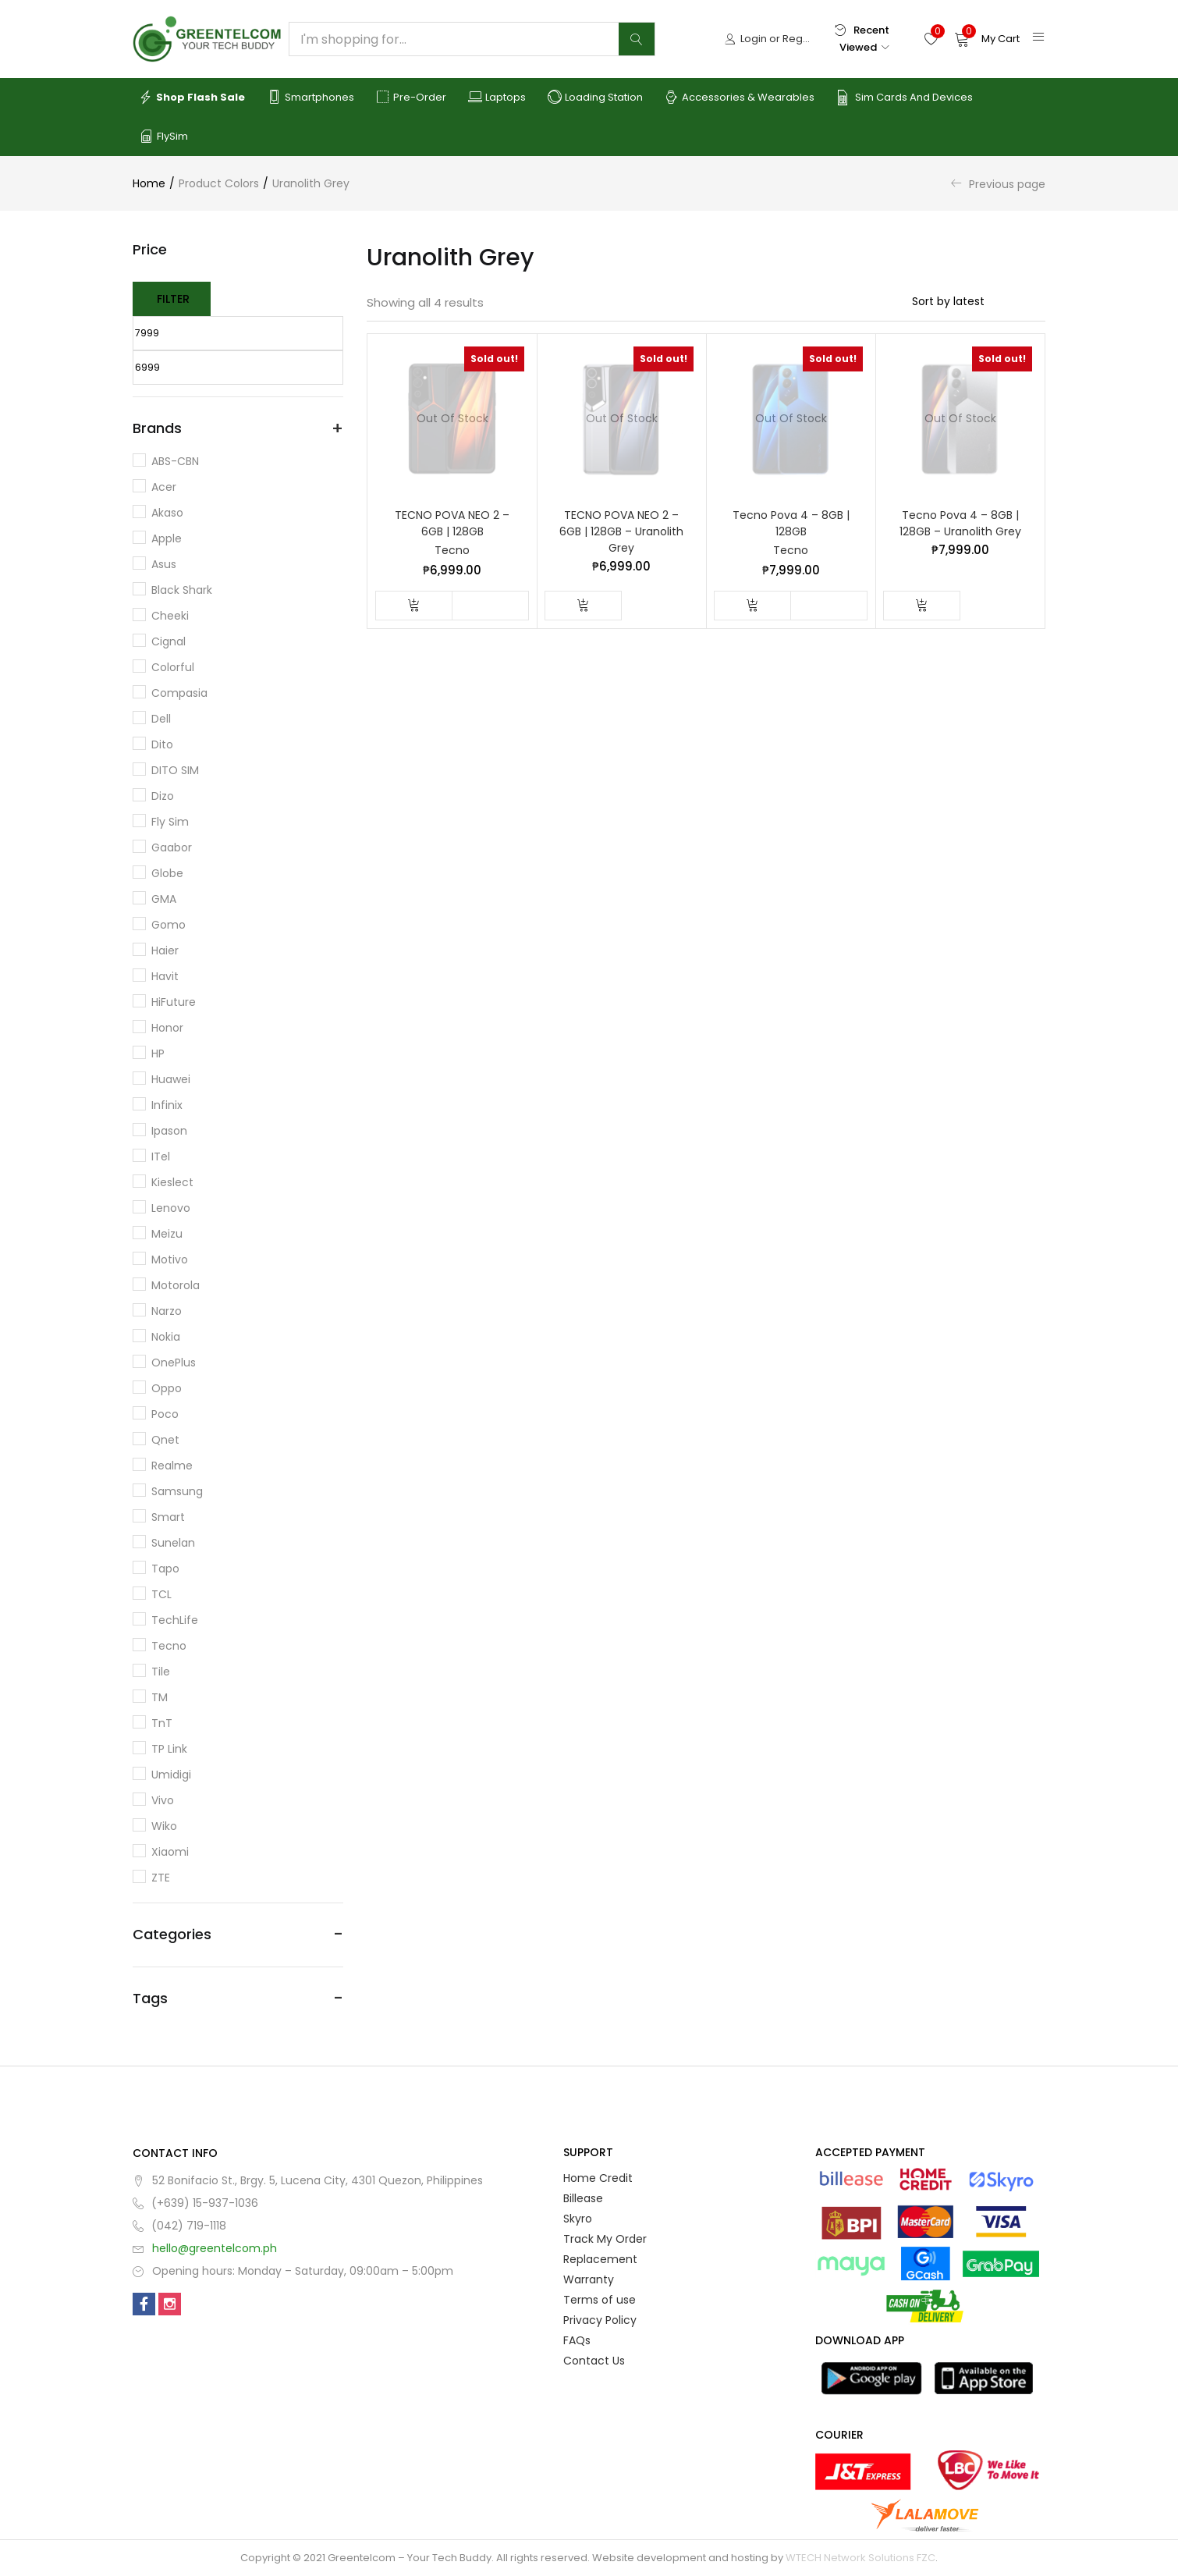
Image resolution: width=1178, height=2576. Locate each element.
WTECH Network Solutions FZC (860, 2557)
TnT (161, 1723)
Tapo (165, 1568)
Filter (173, 299)
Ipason (169, 1131)
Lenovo (170, 1208)
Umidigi (171, 1774)
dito (162, 744)
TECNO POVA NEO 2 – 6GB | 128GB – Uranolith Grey (621, 531)
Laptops (497, 97)
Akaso (167, 513)
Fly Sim (170, 822)
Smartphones (310, 97)
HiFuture (173, 1002)
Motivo (169, 1259)
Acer (163, 487)
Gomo (168, 925)
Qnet (165, 1440)
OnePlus (173, 1362)
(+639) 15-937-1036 (204, 2203)
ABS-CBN (175, 461)
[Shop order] (978, 301)
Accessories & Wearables (739, 97)
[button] (987, 39)
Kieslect (172, 1182)
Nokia (165, 1337)
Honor (167, 1028)
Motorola (175, 1285)
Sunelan (173, 1543)
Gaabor (171, 847)
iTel (160, 1156)
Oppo (166, 1388)
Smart (168, 1517)
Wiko (164, 1826)
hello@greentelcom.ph (214, 2248)
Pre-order (411, 97)
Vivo (162, 1800)
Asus (163, 564)
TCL (161, 1594)
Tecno (452, 550)
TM (159, 1697)
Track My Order (605, 2239)
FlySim (163, 136)
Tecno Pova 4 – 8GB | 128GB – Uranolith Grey (960, 523)
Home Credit (598, 2178)
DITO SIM (175, 770)
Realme (172, 1465)
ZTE (160, 1877)
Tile (160, 1671)
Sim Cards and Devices (904, 97)
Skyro (577, 2218)
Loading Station (595, 97)
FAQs (577, 2340)
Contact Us (594, 2360)
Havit (165, 976)
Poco (165, 1414)
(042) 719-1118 (188, 2225)
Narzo (166, 1311)
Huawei (170, 1079)
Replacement (600, 2259)
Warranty (588, 2279)
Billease (583, 2198)
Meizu (167, 1234)
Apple (166, 538)
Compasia (179, 693)
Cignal (168, 641)
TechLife (174, 1620)
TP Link (169, 1749)
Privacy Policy (600, 2320)
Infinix (167, 1105)
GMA (163, 899)
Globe (167, 873)
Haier (165, 950)
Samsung (177, 1491)
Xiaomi (170, 1852)
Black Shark (181, 590)
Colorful (172, 667)
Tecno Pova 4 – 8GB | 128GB (791, 523)
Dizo (162, 796)
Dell (161, 719)
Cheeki (170, 616)
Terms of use (599, 2300)
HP (158, 1053)
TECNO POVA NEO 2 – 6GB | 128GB (452, 523)
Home (149, 183)
